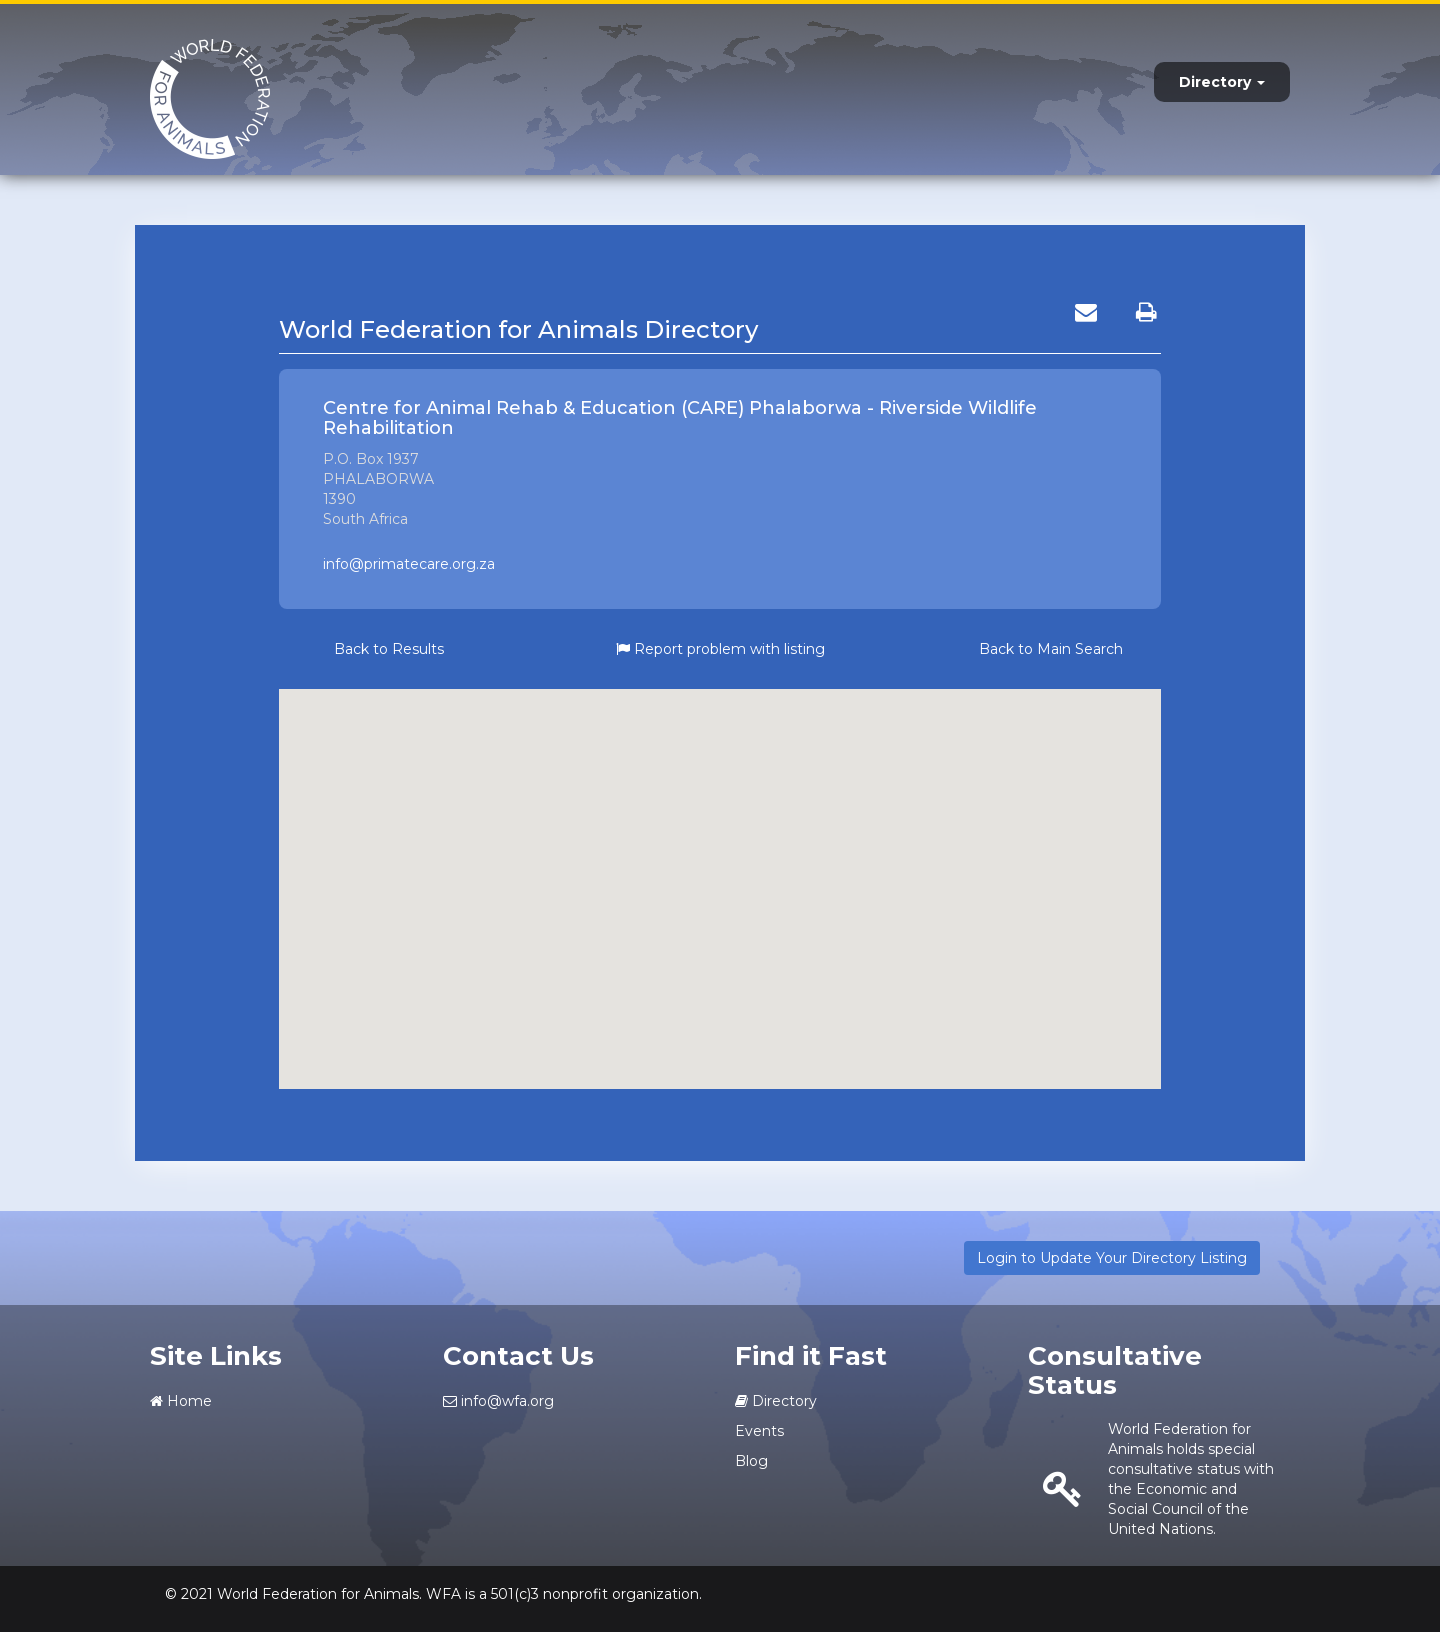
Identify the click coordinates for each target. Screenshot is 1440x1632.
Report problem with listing (720, 649)
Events (759, 1431)
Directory (1222, 82)
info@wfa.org (498, 1401)
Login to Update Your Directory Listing (1112, 1258)
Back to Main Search (1051, 649)
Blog (751, 1461)
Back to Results (389, 649)
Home (181, 1401)
